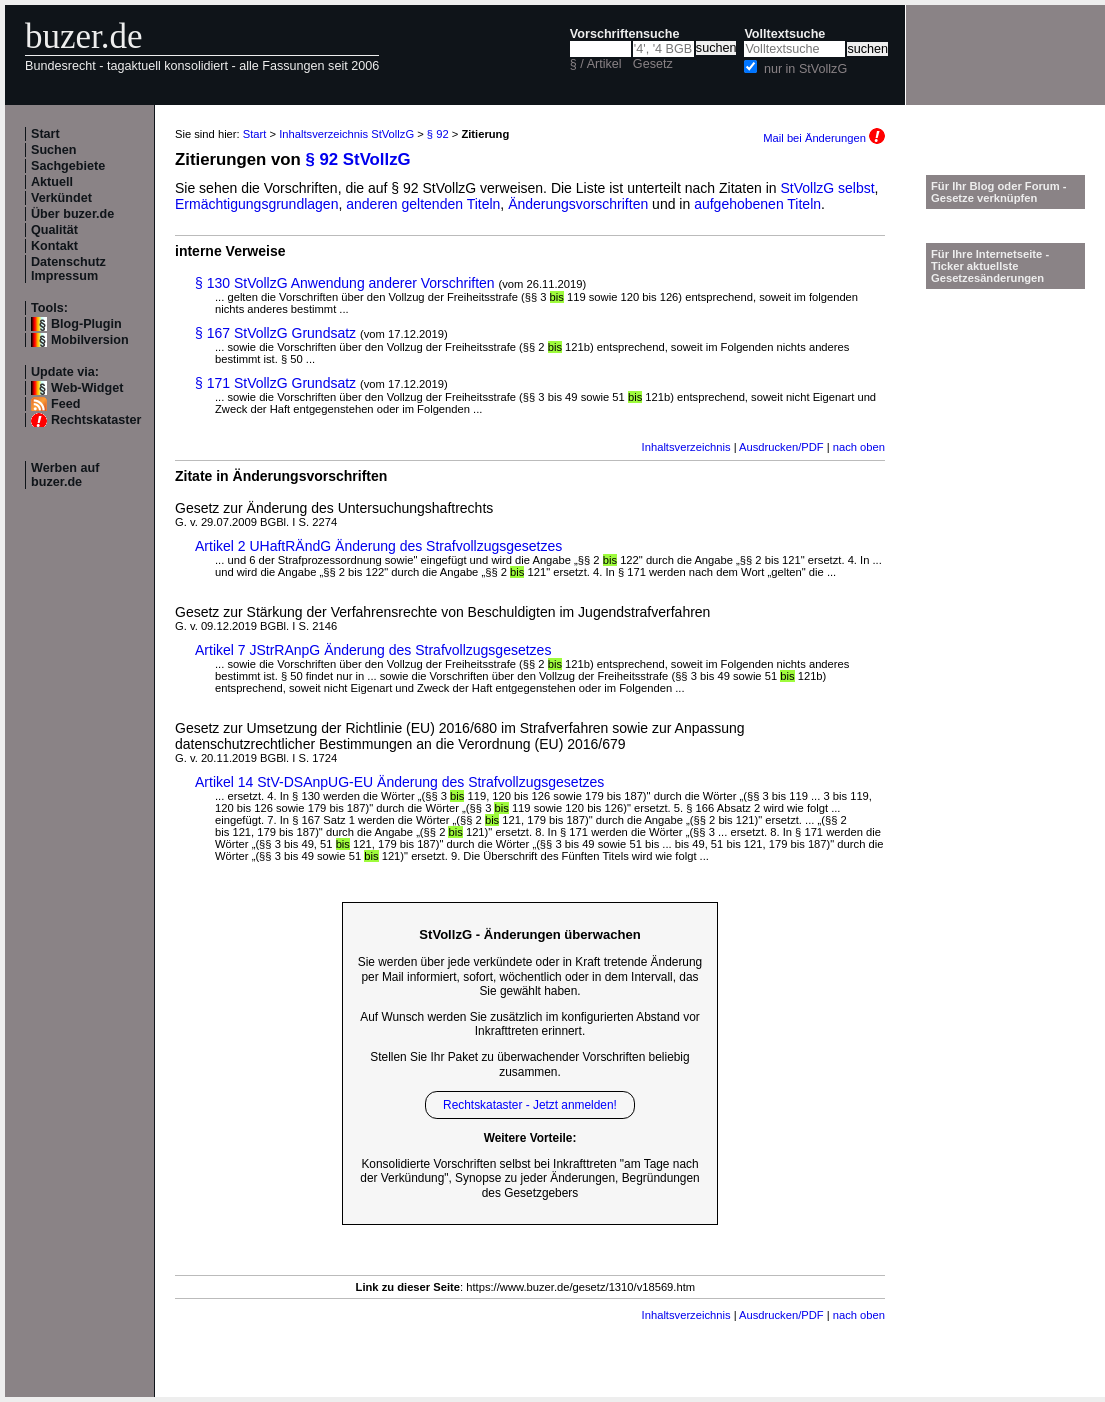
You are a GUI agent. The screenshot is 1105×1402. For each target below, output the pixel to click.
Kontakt (54, 246)
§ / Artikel (596, 64)
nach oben (859, 447)
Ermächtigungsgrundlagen (256, 204)
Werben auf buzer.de (65, 475)
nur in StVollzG (805, 69)
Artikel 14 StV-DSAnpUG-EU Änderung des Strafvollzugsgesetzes (399, 782)
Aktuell (52, 182)
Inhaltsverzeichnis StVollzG (346, 134)
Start (45, 134)
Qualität (54, 230)
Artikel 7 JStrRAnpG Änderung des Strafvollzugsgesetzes (373, 650)
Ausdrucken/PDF (781, 447)
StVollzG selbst (827, 188)
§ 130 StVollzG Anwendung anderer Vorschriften (345, 283)
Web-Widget (87, 388)
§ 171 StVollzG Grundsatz (275, 383)
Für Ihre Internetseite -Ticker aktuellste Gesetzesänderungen (990, 266)
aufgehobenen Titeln (757, 204)
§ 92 (438, 134)
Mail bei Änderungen (824, 138)
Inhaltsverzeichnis (686, 447)
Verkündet (61, 198)
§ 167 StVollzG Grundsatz (275, 333)
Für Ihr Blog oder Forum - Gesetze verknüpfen (999, 192)
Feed (65, 404)
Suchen (54, 150)
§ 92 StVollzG (358, 159)
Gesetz (653, 64)
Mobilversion (90, 340)
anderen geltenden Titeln (423, 204)
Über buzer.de (72, 214)
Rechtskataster (96, 420)
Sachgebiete (68, 166)
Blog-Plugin (86, 324)
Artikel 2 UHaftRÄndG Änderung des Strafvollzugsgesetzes (378, 546)
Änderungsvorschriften (578, 204)
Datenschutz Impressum (68, 269)
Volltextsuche (784, 34)
